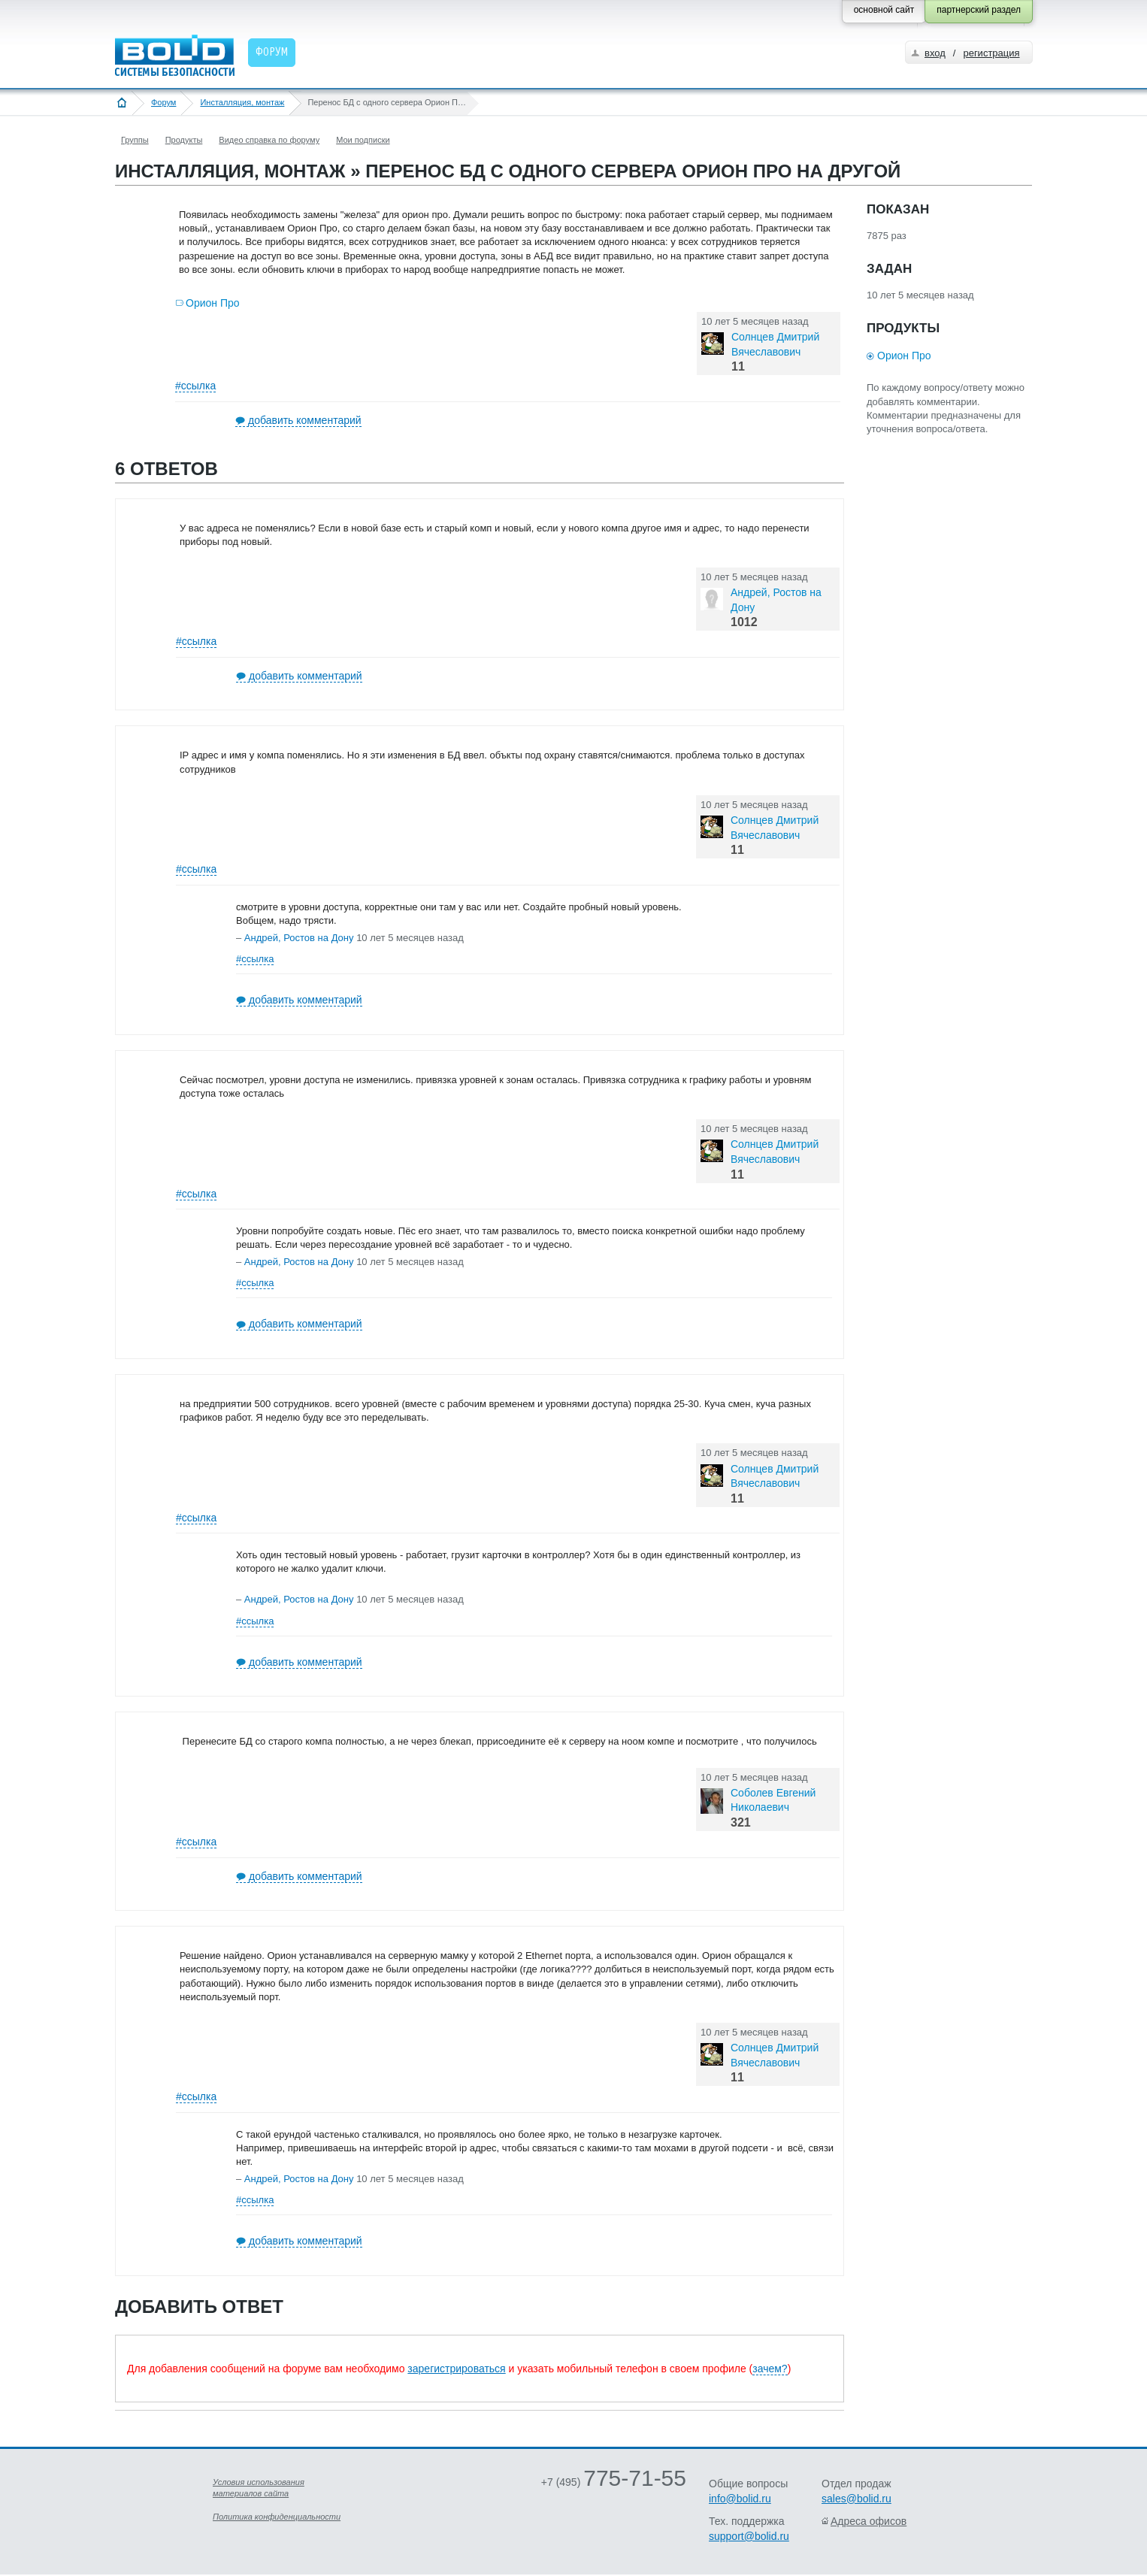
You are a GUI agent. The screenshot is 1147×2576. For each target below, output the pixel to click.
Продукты (184, 139)
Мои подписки (362, 139)
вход (935, 53)
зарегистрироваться (456, 2369)
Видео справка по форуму (269, 139)
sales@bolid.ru (856, 2499)
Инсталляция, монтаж (242, 102)
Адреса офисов (868, 2521)
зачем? (769, 2369)
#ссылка (195, 386)
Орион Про (213, 303)
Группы (135, 139)
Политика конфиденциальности (276, 2516)
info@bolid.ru (740, 2499)
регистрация (991, 53)
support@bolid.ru (749, 2536)
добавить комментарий (305, 420)
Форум (163, 102)
